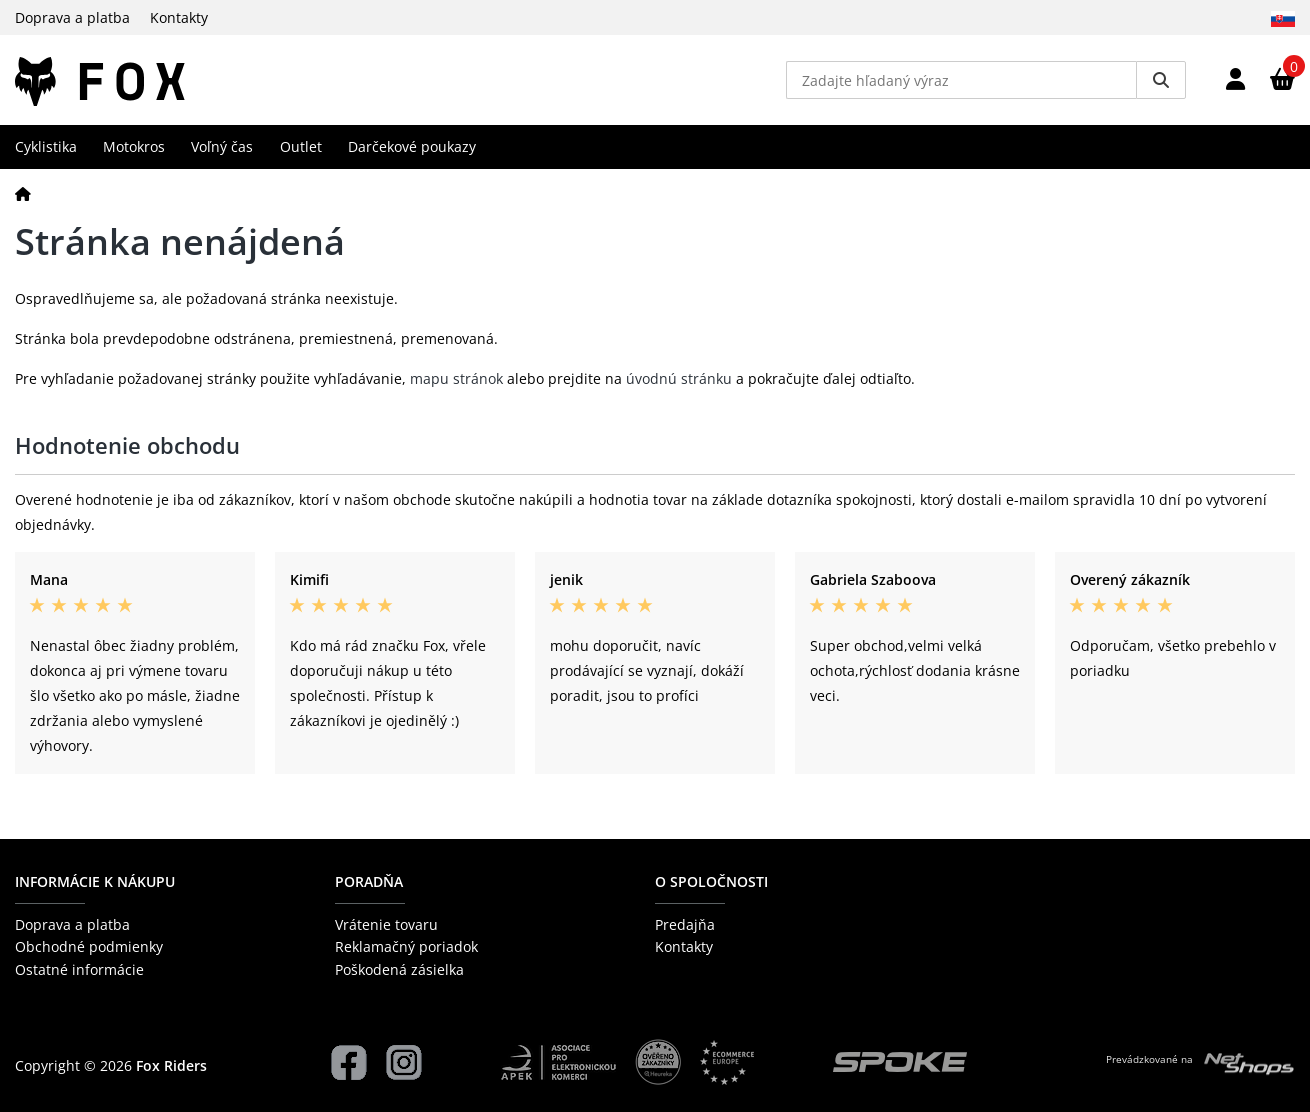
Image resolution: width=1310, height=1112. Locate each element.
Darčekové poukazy (412, 146)
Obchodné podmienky (89, 946)
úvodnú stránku (679, 378)
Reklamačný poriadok (406, 946)
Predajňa (685, 924)
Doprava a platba (72, 17)
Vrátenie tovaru (386, 924)
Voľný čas (222, 146)
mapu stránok (456, 378)
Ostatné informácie (79, 969)
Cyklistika (46, 146)
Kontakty (179, 17)
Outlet (301, 146)
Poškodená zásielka (399, 969)
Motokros (134, 146)
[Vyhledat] (1161, 80)
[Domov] (23, 193)
